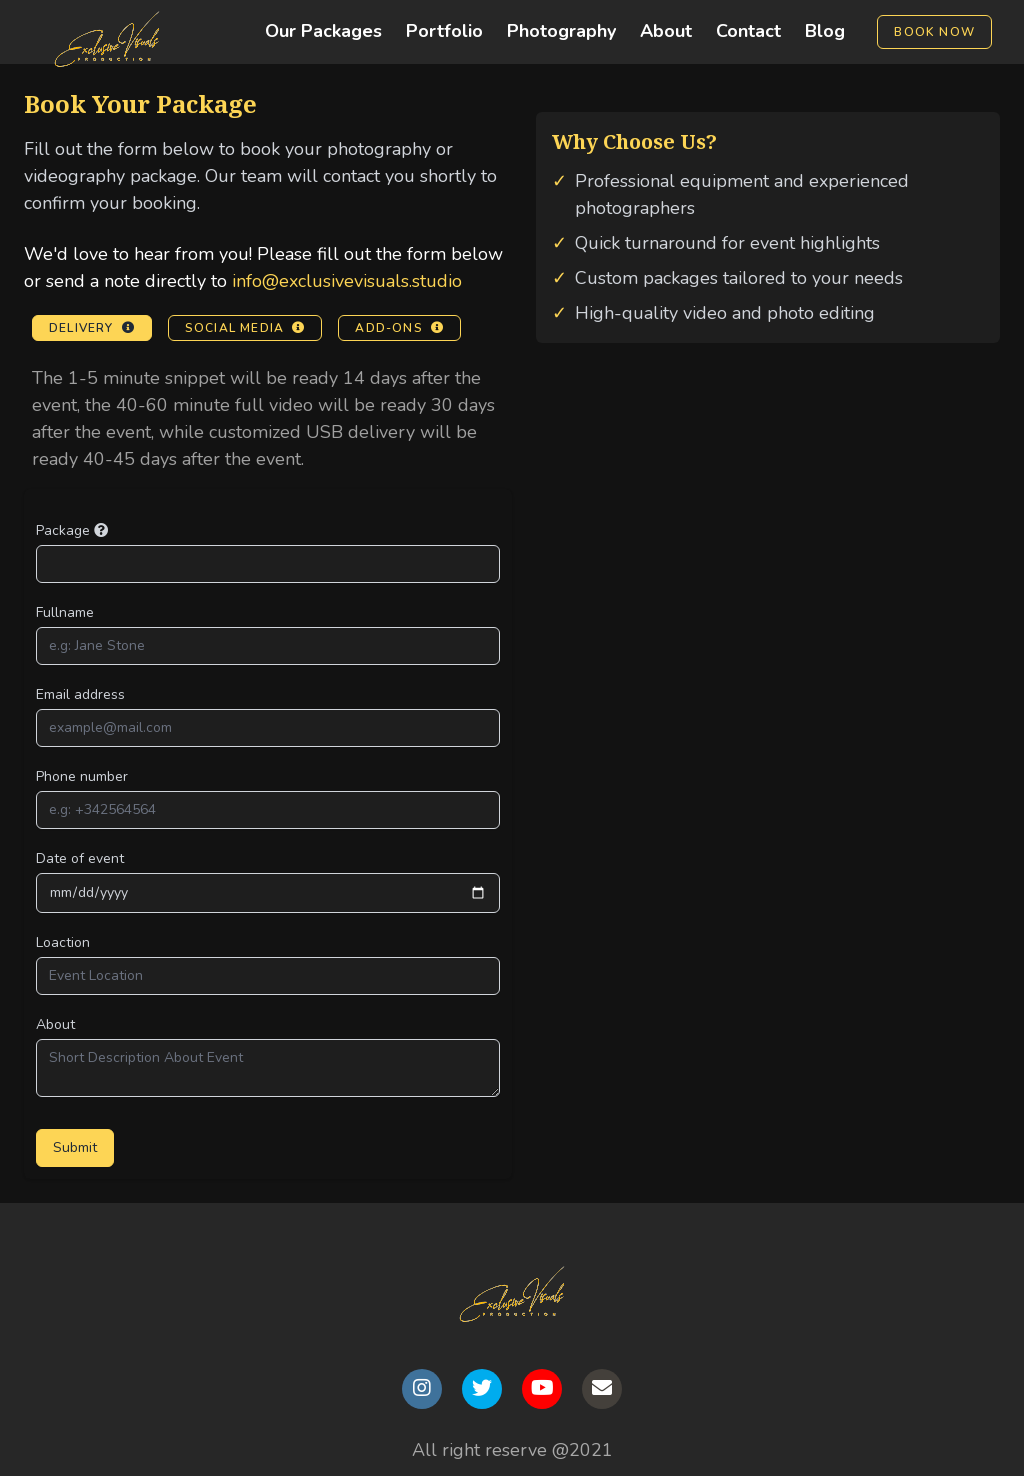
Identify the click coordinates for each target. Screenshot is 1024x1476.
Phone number (82, 776)
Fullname (65, 612)
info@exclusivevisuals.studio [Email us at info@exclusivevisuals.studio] (347, 281)
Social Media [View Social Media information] (245, 328)
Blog (825, 31)
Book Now (934, 32)
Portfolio (444, 31)
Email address (80, 694)
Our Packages (323, 31)
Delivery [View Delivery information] (92, 328)
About (666, 31)
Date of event (80, 858)
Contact (748, 31)
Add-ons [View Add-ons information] (399, 328)
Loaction (63, 942)
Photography (561, 31)
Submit (75, 1147)
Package (72, 530)
